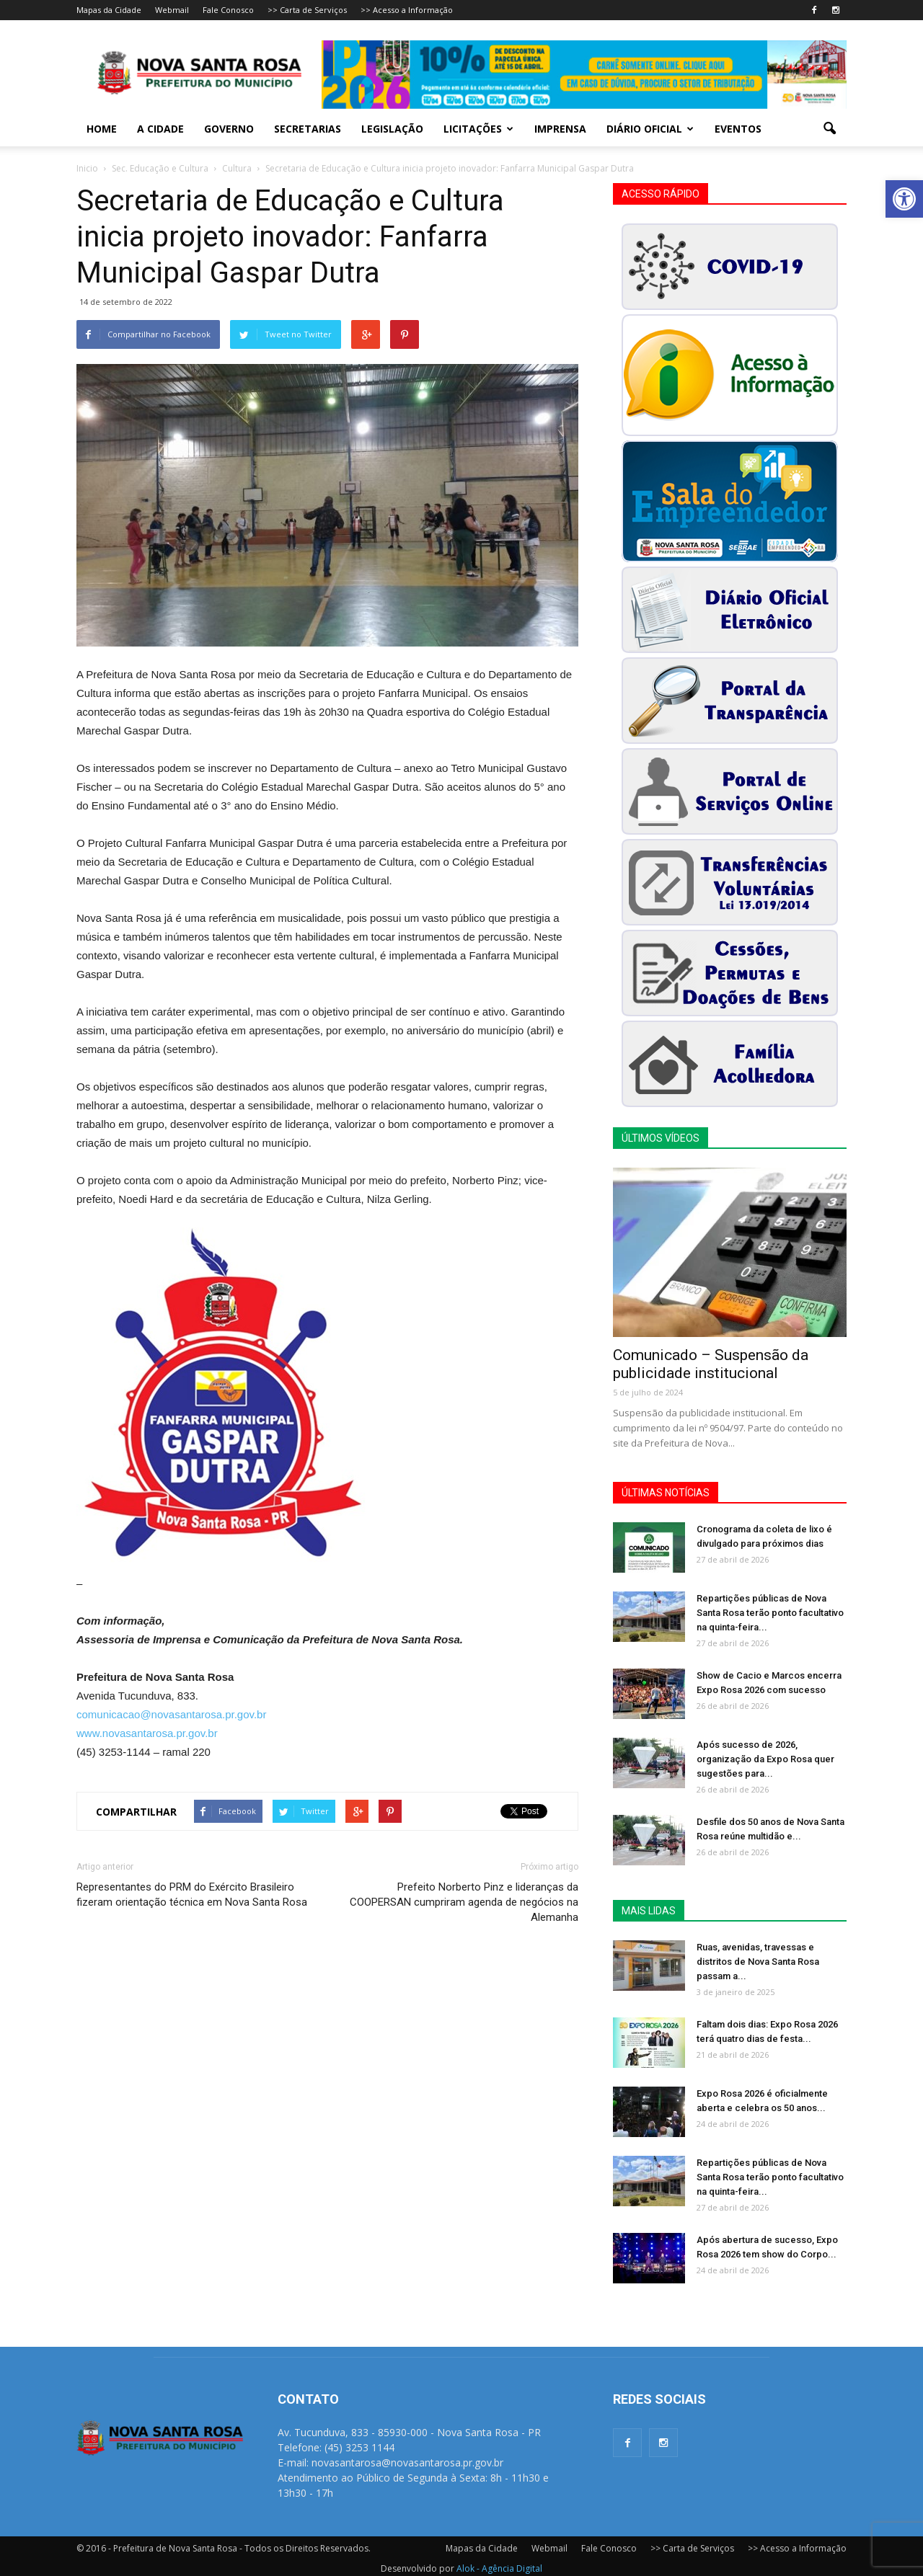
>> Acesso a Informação (407, 9)
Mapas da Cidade (108, 9)
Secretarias (307, 129)
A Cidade (160, 129)
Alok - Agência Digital (499, 2568)
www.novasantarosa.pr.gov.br (147, 1733)
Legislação (392, 129)
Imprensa (560, 129)
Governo (229, 129)
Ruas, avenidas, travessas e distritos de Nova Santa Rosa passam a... (758, 1961)
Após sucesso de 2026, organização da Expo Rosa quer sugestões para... (765, 1759)
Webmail (172, 9)
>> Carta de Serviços (307, 9)
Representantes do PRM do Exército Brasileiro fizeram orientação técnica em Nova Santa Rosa (191, 1894)
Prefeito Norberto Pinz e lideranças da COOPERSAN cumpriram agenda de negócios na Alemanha (464, 1902)
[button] (904, 199)
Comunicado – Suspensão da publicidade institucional (710, 1364)
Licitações (478, 129)
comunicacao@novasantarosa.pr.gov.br (171, 1714)
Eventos (738, 129)
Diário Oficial (650, 129)
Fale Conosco (228, 9)
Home (102, 129)
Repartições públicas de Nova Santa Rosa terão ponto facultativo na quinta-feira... (770, 1613)
